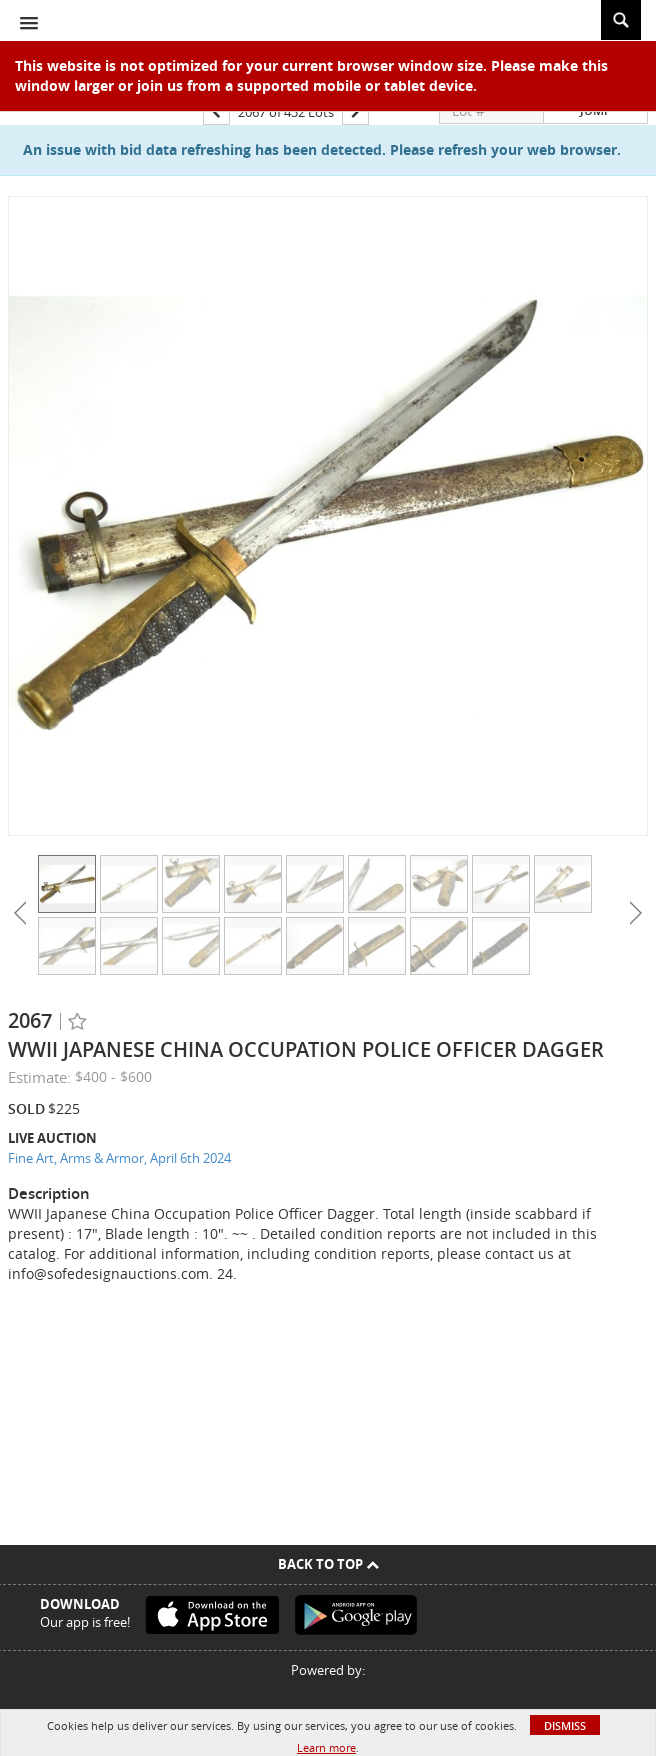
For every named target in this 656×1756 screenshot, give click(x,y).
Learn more (326, 1747)
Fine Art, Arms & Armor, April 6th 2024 (119, 1158)
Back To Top (328, 1564)
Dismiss (565, 1725)
